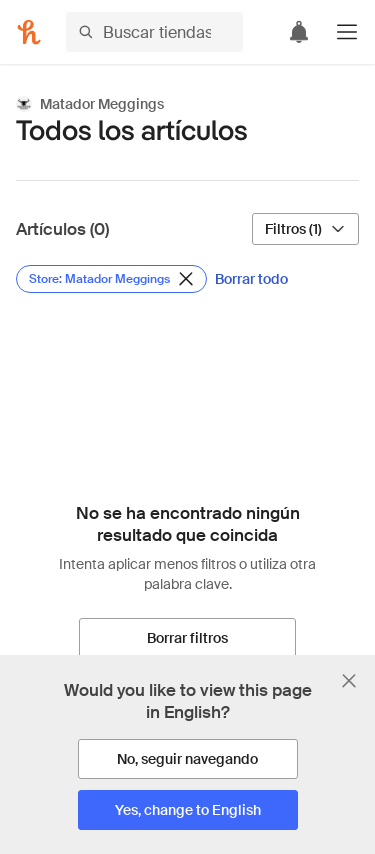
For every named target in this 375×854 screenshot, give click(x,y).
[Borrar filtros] (187, 638)
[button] (347, 32)
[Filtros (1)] (305, 229)
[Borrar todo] (251, 279)
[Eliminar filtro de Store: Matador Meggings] (111, 279)
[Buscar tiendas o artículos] (154, 32)
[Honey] (29, 32)
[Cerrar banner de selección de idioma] (349, 681)
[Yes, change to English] (188, 810)
